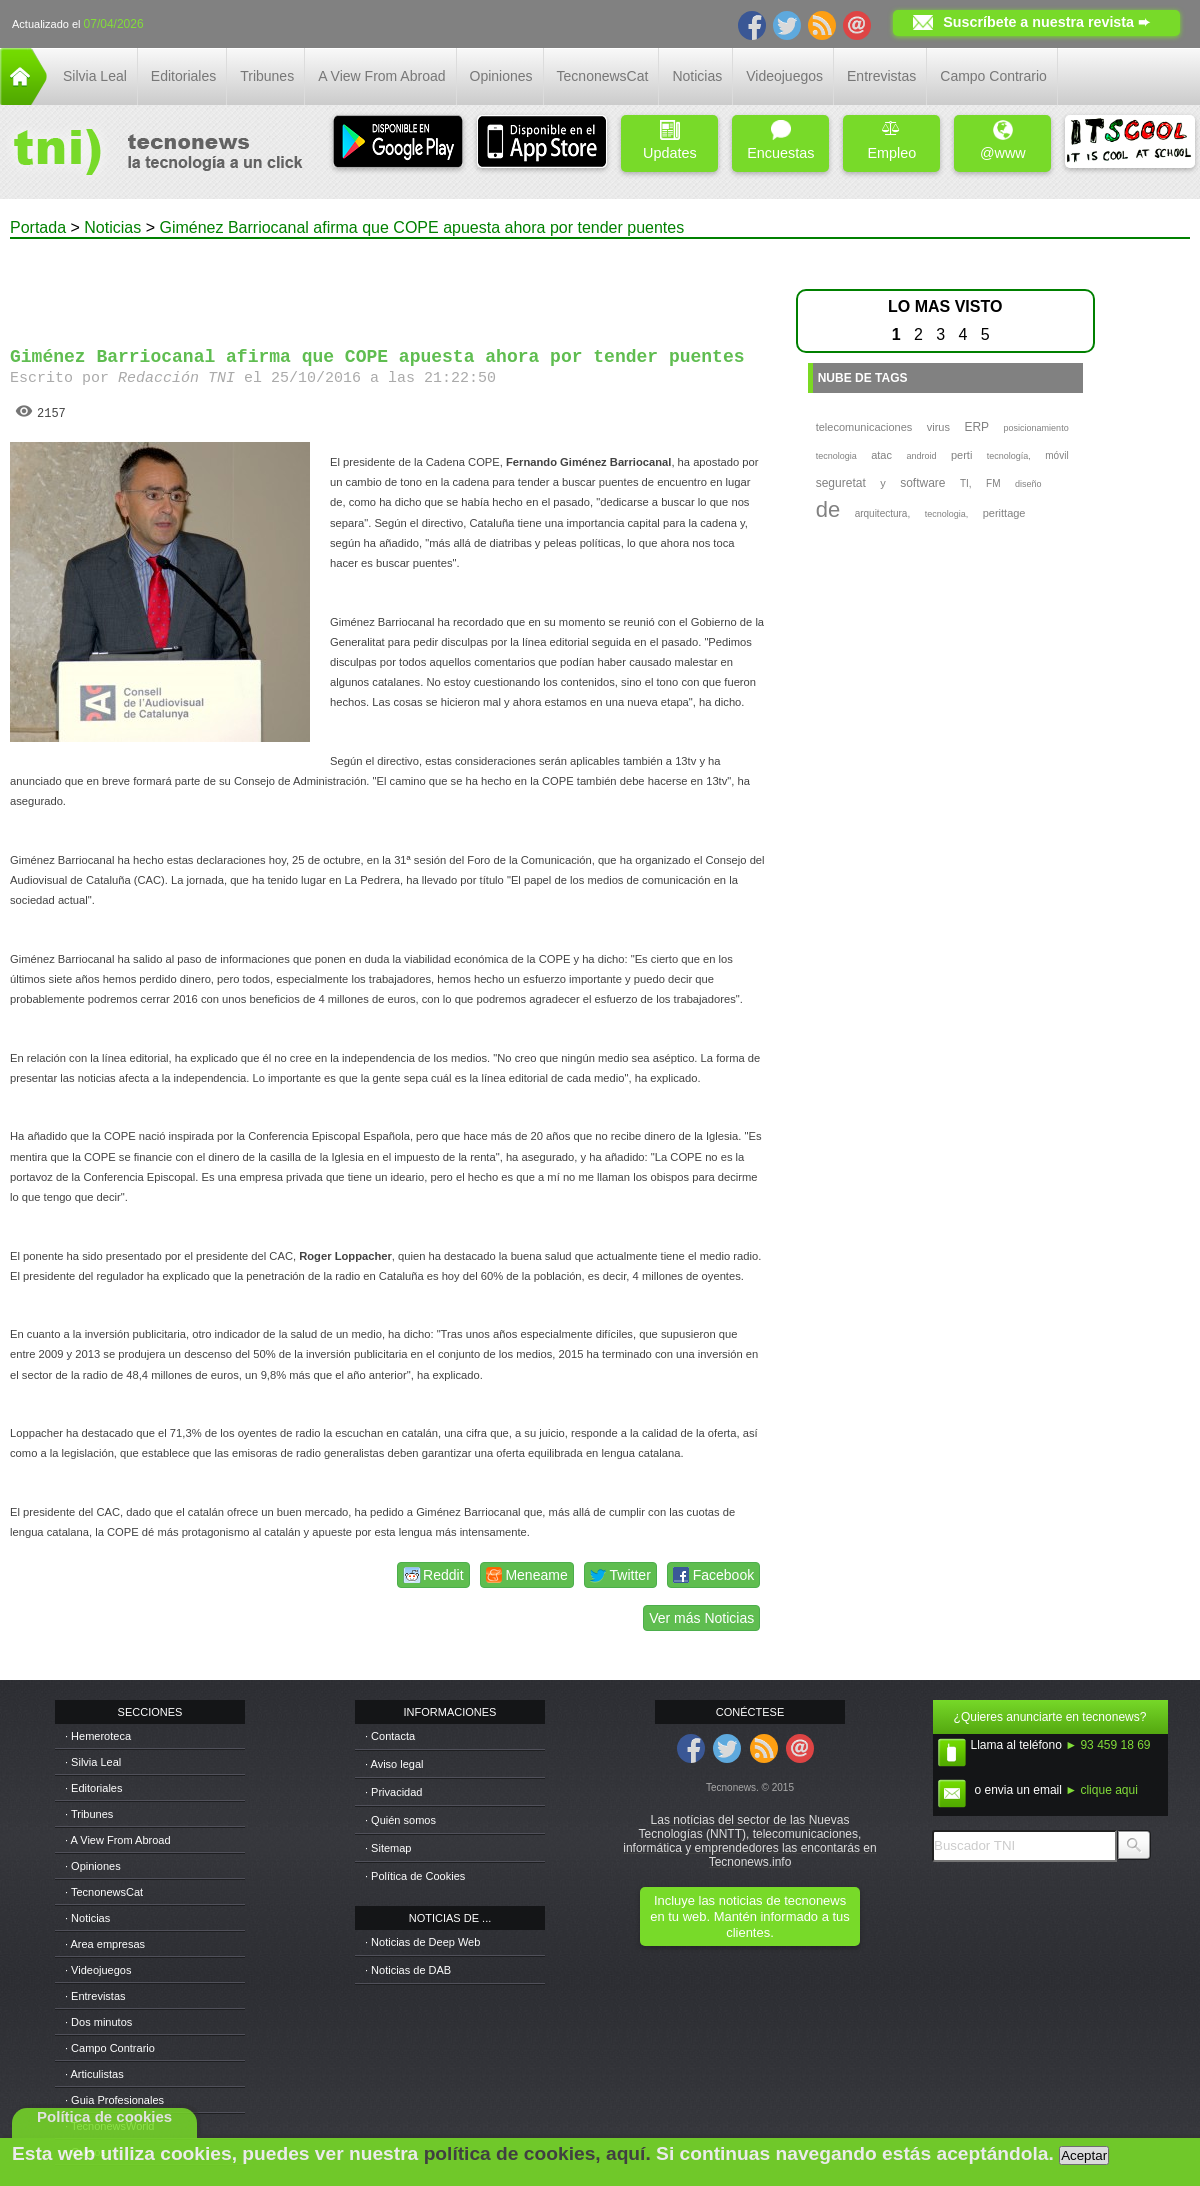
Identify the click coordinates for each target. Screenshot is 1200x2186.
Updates (670, 140)
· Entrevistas (95, 1996)
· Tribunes (89, 1814)
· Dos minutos (98, 2022)
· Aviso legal (394, 1764)
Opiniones (501, 76)
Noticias (697, 76)
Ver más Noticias (701, 1618)
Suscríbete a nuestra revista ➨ (1046, 22)
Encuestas (780, 140)
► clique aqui (1101, 1790)
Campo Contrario (993, 76)
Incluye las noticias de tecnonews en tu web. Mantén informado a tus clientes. (749, 1916)
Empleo (891, 140)
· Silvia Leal (93, 1762)
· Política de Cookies (415, 1876)
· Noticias (87, 1918)
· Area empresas (105, 1944)
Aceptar (1084, 2155)
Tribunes (267, 76)
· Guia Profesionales (114, 2100)
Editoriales (183, 76)
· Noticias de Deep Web (422, 1942)
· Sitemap (388, 1848)
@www (1003, 140)
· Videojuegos (98, 1970)
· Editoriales (93, 1788)
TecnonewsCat (603, 76)
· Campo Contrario (110, 2048)
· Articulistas (94, 2074)
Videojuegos (784, 76)
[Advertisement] (388, 284)
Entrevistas (881, 76)
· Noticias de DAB (408, 1970)
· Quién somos (400, 1820)
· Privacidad (393, 1792)
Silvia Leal (95, 76)
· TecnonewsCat (104, 1892)
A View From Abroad (381, 76)
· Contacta (390, 1736)
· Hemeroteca (98, 1736)
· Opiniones (93, 1866)
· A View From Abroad (118, 1840)
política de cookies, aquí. (537, 2153)
